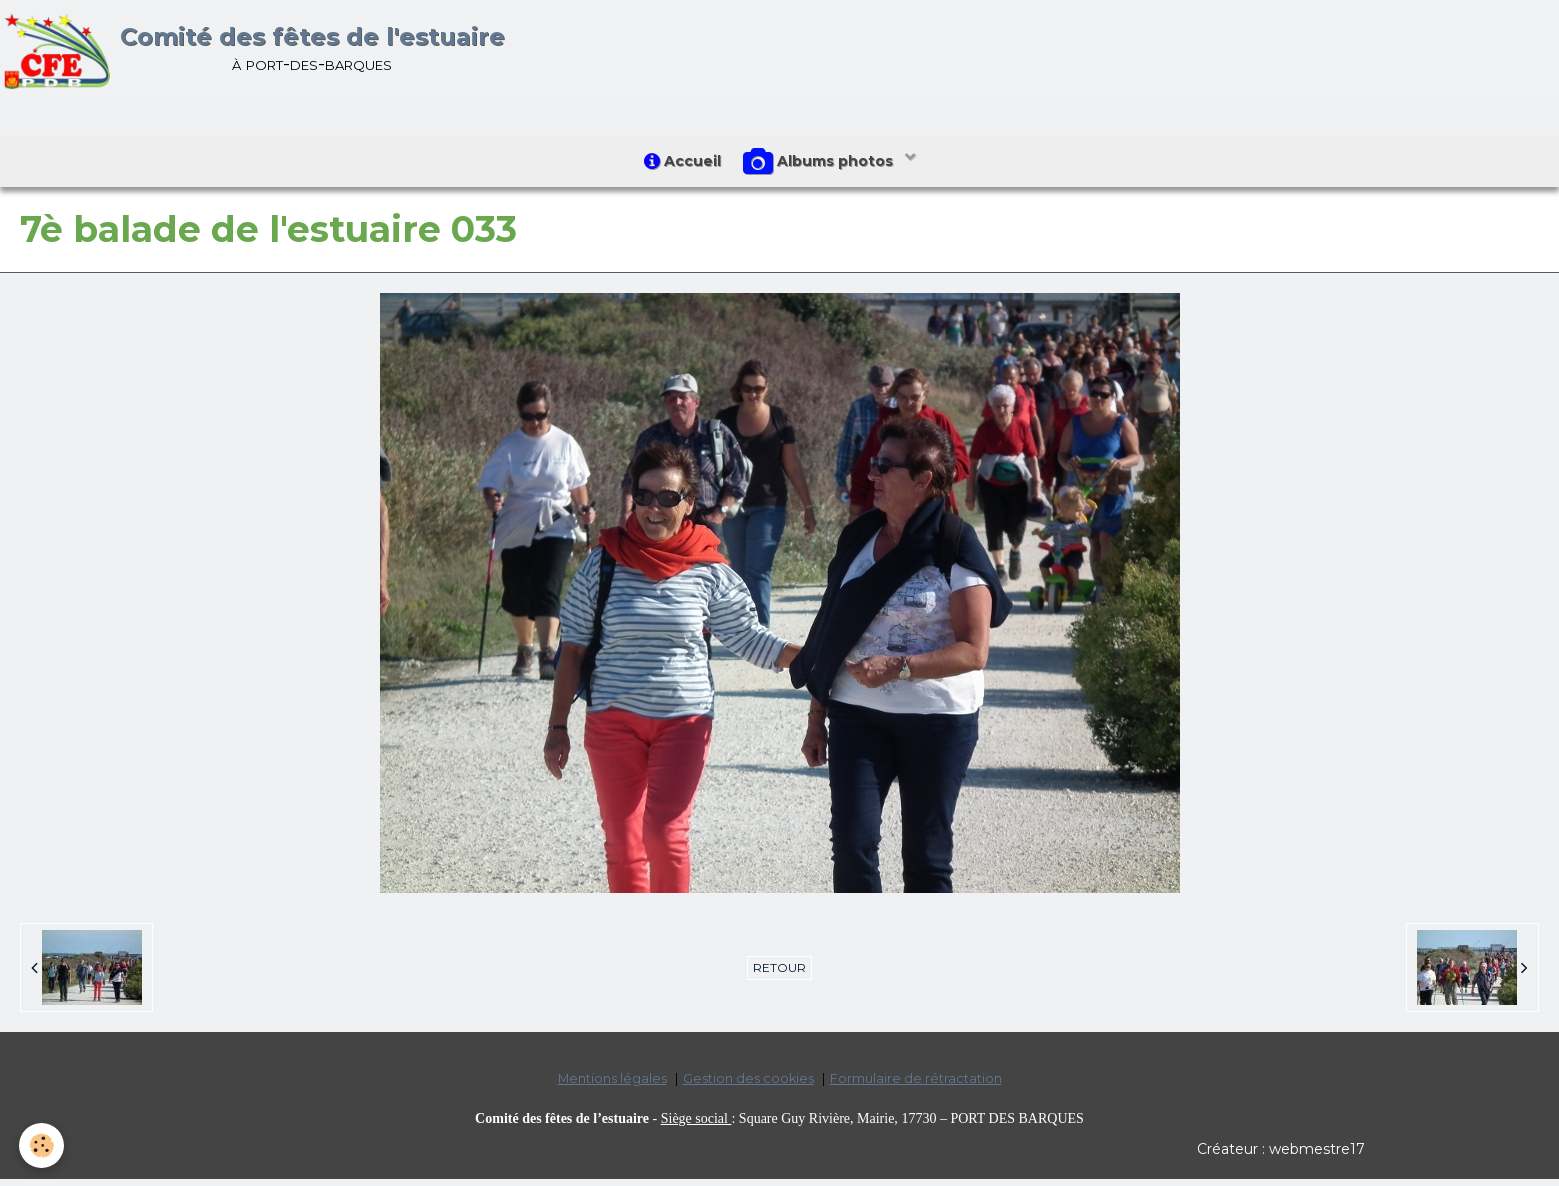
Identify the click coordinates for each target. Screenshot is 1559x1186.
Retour (779, 975)
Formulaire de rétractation (916, 1086)
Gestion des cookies (748, 1086)
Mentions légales (612, 1086)
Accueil (678, 165)
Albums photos (824, 166)
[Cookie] (42, 1144)
